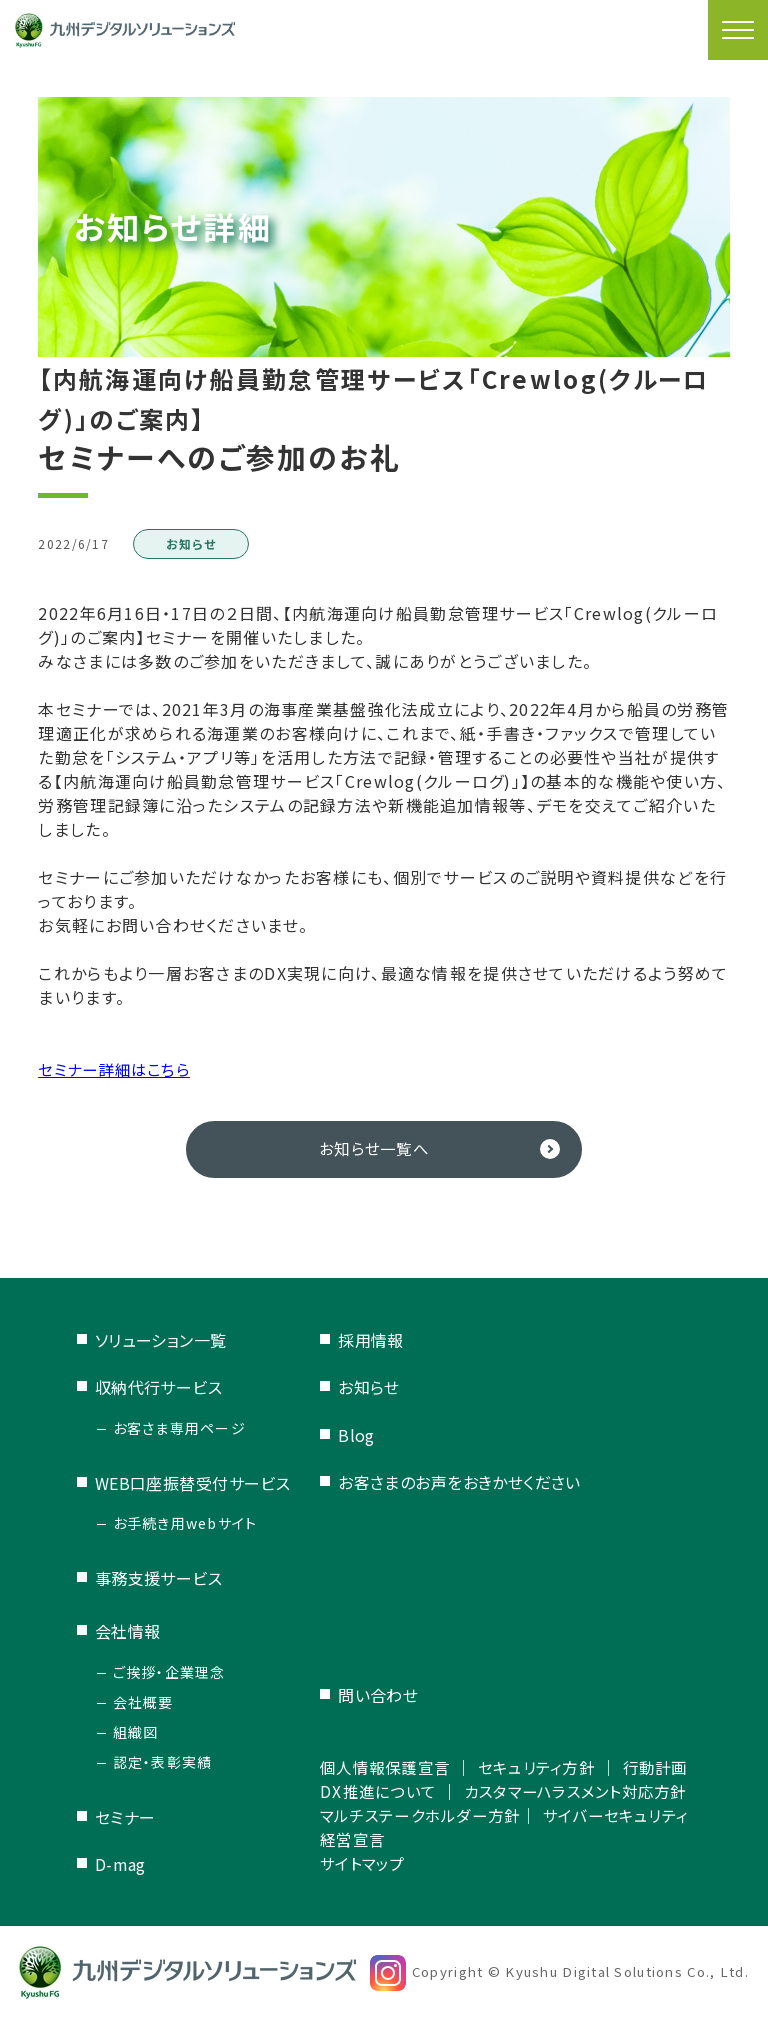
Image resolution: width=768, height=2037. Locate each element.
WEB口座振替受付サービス (193, 1483)
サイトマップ (366, 1877)
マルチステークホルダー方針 (428, 1829)
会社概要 (143, 1702)
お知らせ (370, 1388)
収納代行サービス (159, 1388)
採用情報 (372, 1341)
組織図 (136, 1732)
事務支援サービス (159, 1579)
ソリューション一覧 (161, 1341)
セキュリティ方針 (549, 1733)
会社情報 (128, 1632)
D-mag (120, 1865)
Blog (357, 1435)
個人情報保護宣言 (390, 1733)
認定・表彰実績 (163, 1762)
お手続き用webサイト (185, 1524)
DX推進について (382, 1781)
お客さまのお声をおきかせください (460, 1483)
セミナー (125, 1817)
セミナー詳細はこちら (119, 1069)
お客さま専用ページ (180, 1428)
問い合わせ (379, 1662)
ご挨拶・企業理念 (169, 1672)
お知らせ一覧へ (374, 1149)
